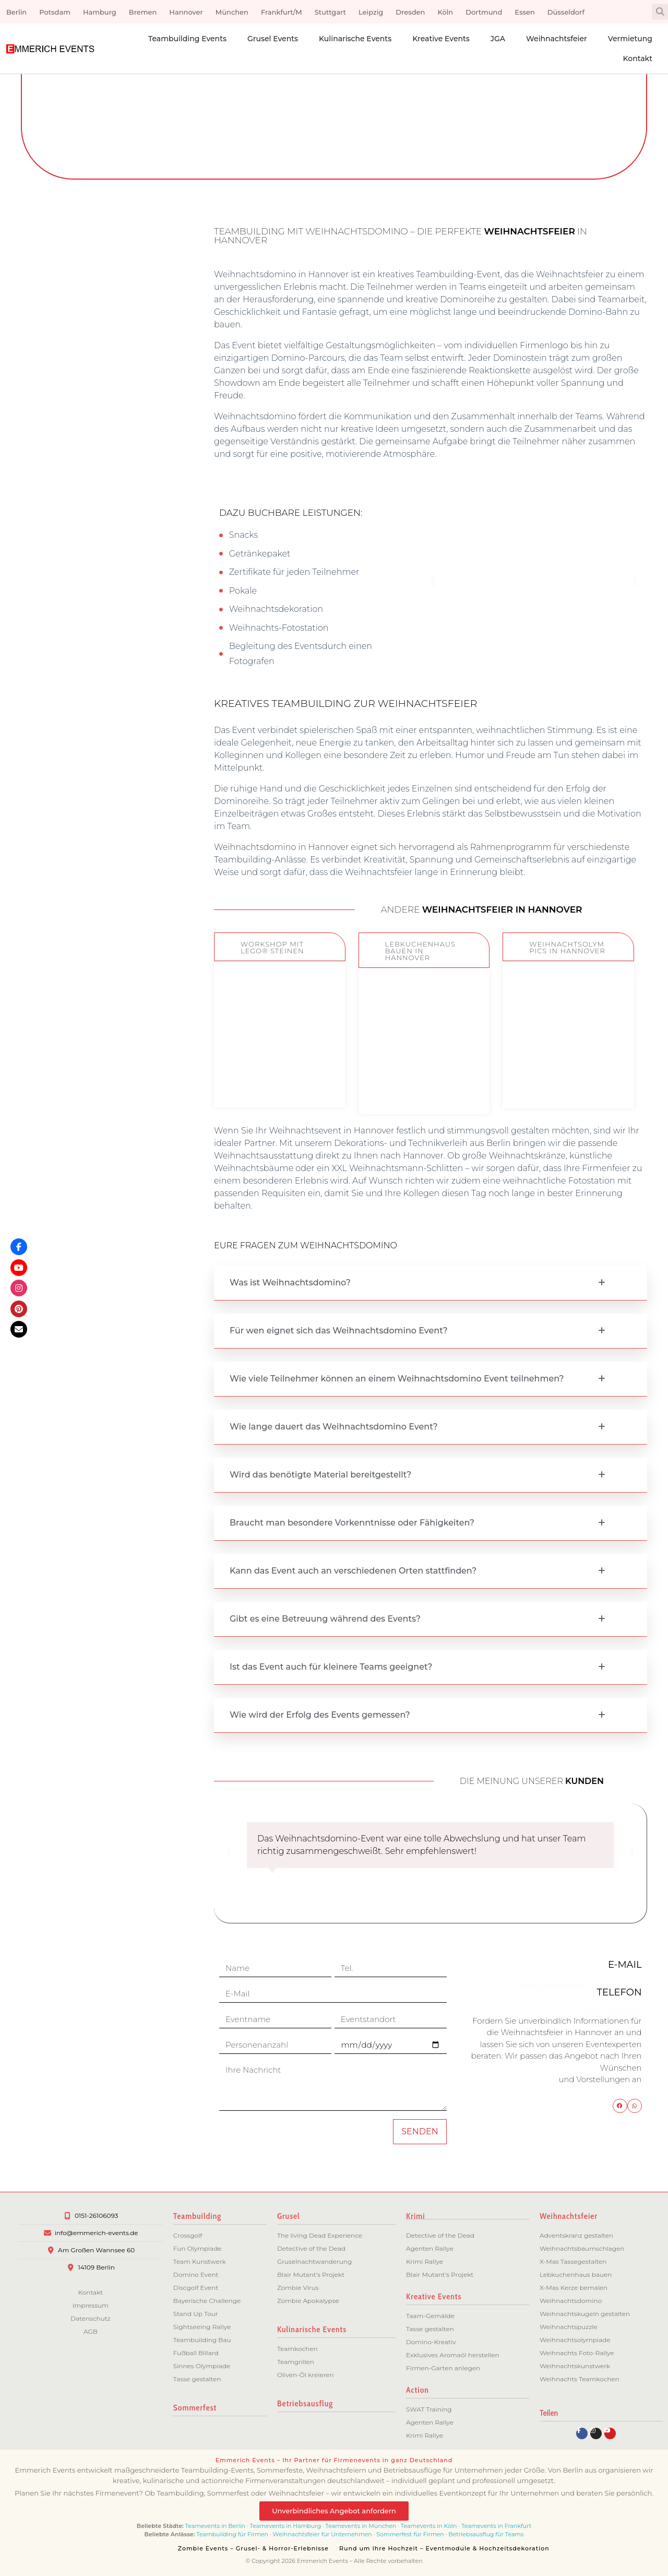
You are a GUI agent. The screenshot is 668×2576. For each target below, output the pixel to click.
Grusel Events (272, 38)
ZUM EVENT (279, 1075)
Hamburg (99, 12)
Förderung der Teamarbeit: (43, 290)
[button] (660, 12)
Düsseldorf (565, 12)
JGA (498, 38)
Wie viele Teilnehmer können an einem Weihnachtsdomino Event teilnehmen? (397, 1379)
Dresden (410, 12)
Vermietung (630, 38)
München (232, 12)
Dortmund (484, 12)
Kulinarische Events (355, 38)
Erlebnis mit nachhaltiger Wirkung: (37, 491)
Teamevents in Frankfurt (496, 2526)
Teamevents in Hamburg (286, 2526)
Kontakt (637, 58)
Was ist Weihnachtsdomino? (290, 1282)
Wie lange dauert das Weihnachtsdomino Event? (334, 1427)
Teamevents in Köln (429, 2526)
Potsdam (54, 12)
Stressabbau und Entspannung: (48, 389)
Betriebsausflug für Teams (485, 2534)
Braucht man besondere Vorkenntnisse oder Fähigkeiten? (352, 1523)
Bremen (143, 12)
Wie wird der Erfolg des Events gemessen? (320, 1715)
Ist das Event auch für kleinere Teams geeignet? (331, 1667)
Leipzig (371, 12)
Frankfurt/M (281, 12)
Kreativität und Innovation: (43, 323)
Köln (445, 12)
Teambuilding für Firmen (232, 2534)
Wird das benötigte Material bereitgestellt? (320, 1475)
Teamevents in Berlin (215, 2526)
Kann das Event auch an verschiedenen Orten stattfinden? (353, 1571)
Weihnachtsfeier (556, 38)
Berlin (16, 12)
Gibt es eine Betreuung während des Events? (325, 1619)
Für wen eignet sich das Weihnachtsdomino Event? (339, 1331)
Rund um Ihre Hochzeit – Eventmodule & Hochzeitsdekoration (444, 2548)
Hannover (185, 12)
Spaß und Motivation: (32, 356)
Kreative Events (441, 38)
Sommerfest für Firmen (410, 2534)
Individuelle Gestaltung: (37, 421)
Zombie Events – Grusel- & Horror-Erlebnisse (253, 2548)
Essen (524, 12)
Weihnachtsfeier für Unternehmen (322, 2534)
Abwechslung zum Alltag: (41, 570)
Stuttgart (330, 12)
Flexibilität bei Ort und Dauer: (42, 603)
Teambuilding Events (187, 38)
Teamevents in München (361, 2526)
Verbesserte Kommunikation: (43, 454)
